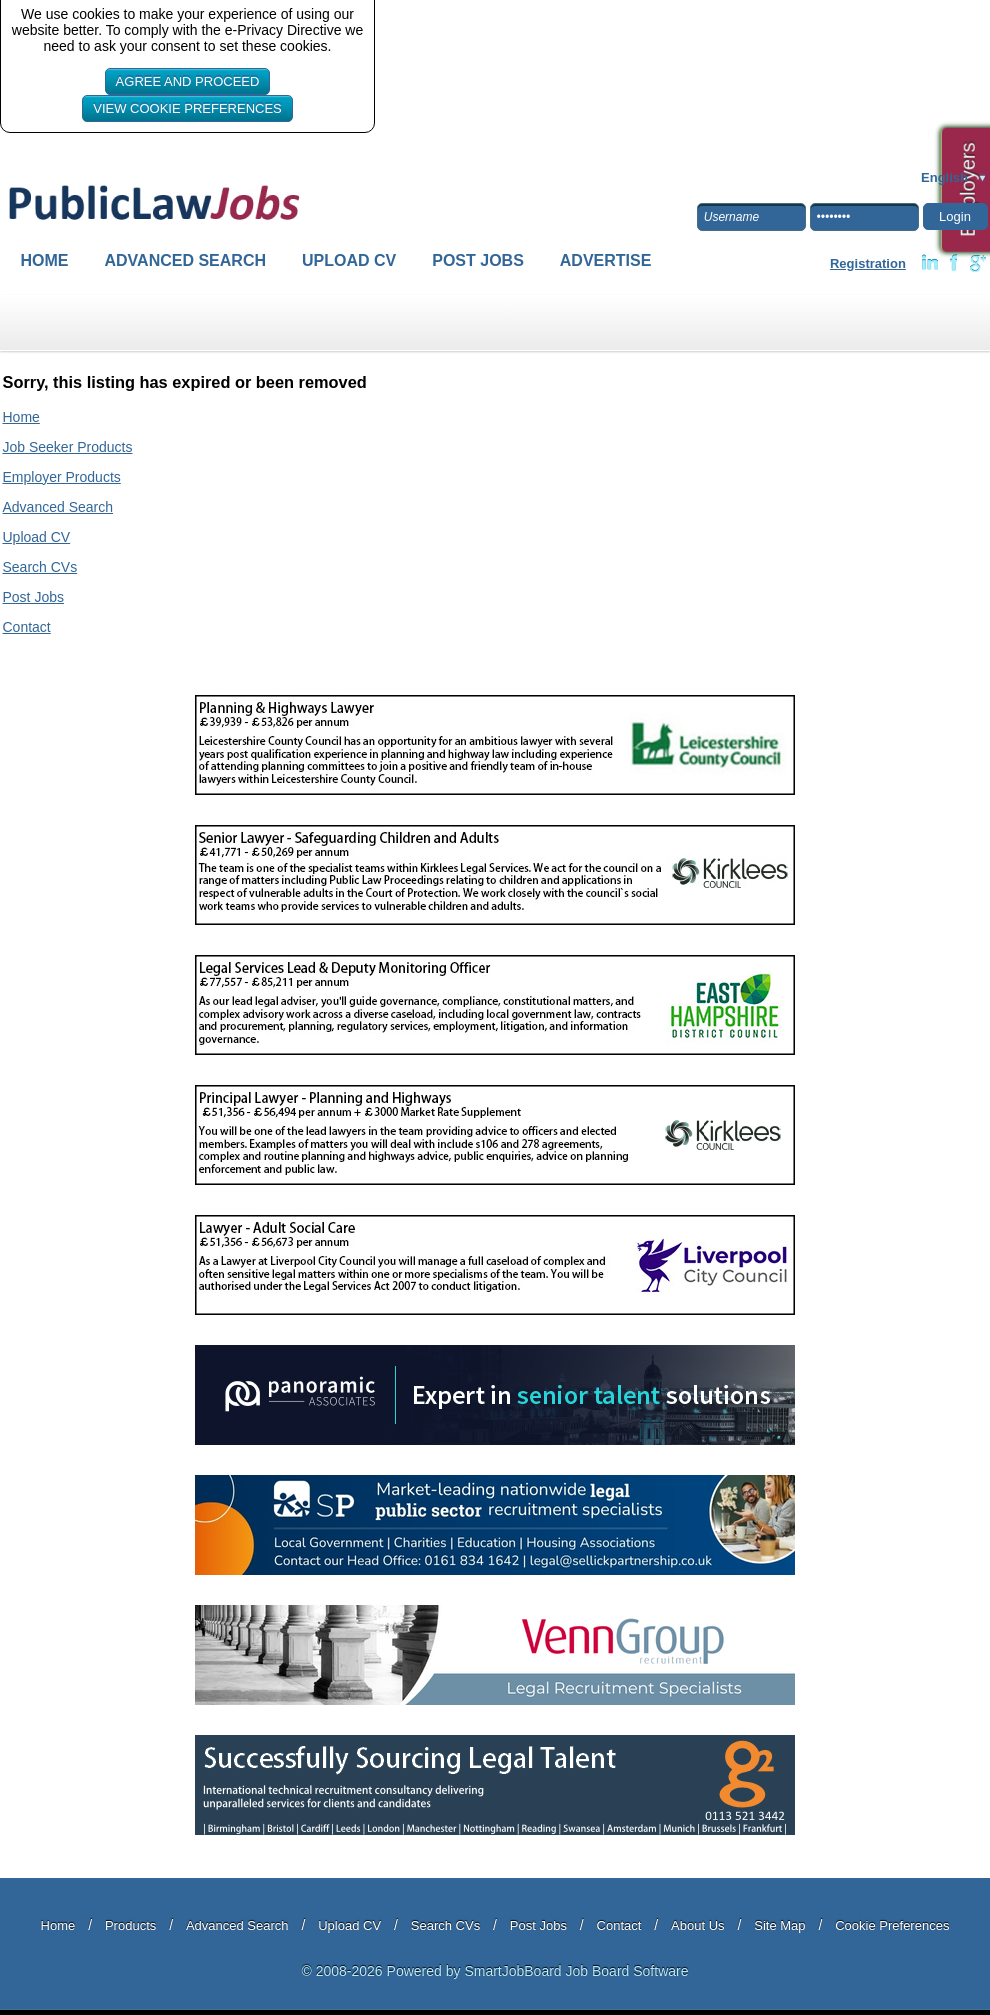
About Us (697, 1925)
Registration (868, 263)
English (944, 177)
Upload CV (349, 260)
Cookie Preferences (892, 1925)
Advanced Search (186, 260)
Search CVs (40, 567)
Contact (27, 627)
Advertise (606, 260)
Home (45, 260)
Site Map (779, 1925)
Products (130, 1925)
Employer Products (62, 477)
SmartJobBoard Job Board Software (576, 1971)
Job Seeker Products (68, 447)
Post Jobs (478, 260)
